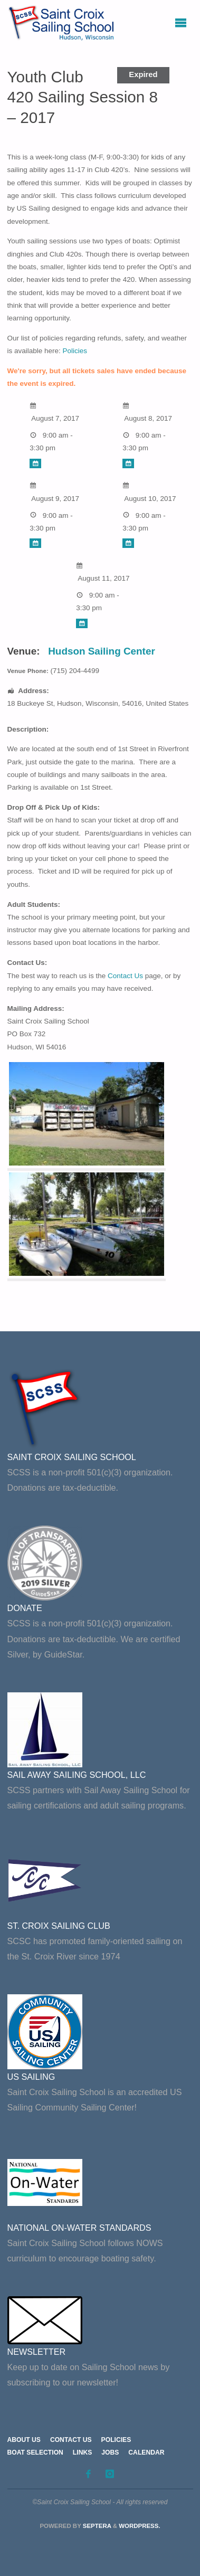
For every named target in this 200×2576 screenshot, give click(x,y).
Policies (75, 351)
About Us (24, 2440)
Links (82, 2452)
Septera (96, 2526)
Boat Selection (35, 2452)
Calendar (146, 2452)
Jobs (110, 2452)
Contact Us (125, 976)
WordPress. (139, 2526)
